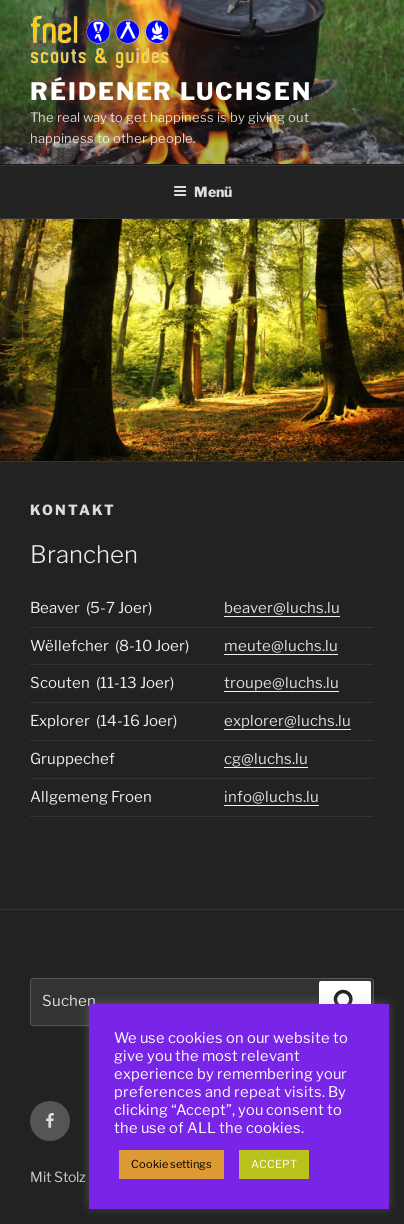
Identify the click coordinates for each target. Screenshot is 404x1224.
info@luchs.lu (271, 797)
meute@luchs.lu (281, 646)
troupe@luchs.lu (281, 683)
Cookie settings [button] (171, 1164)
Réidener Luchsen (171, 91)
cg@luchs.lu (266, 759)
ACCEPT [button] (274, 1164)
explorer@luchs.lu (287, 721)
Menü (202, 191)
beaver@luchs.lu (282, 608)
